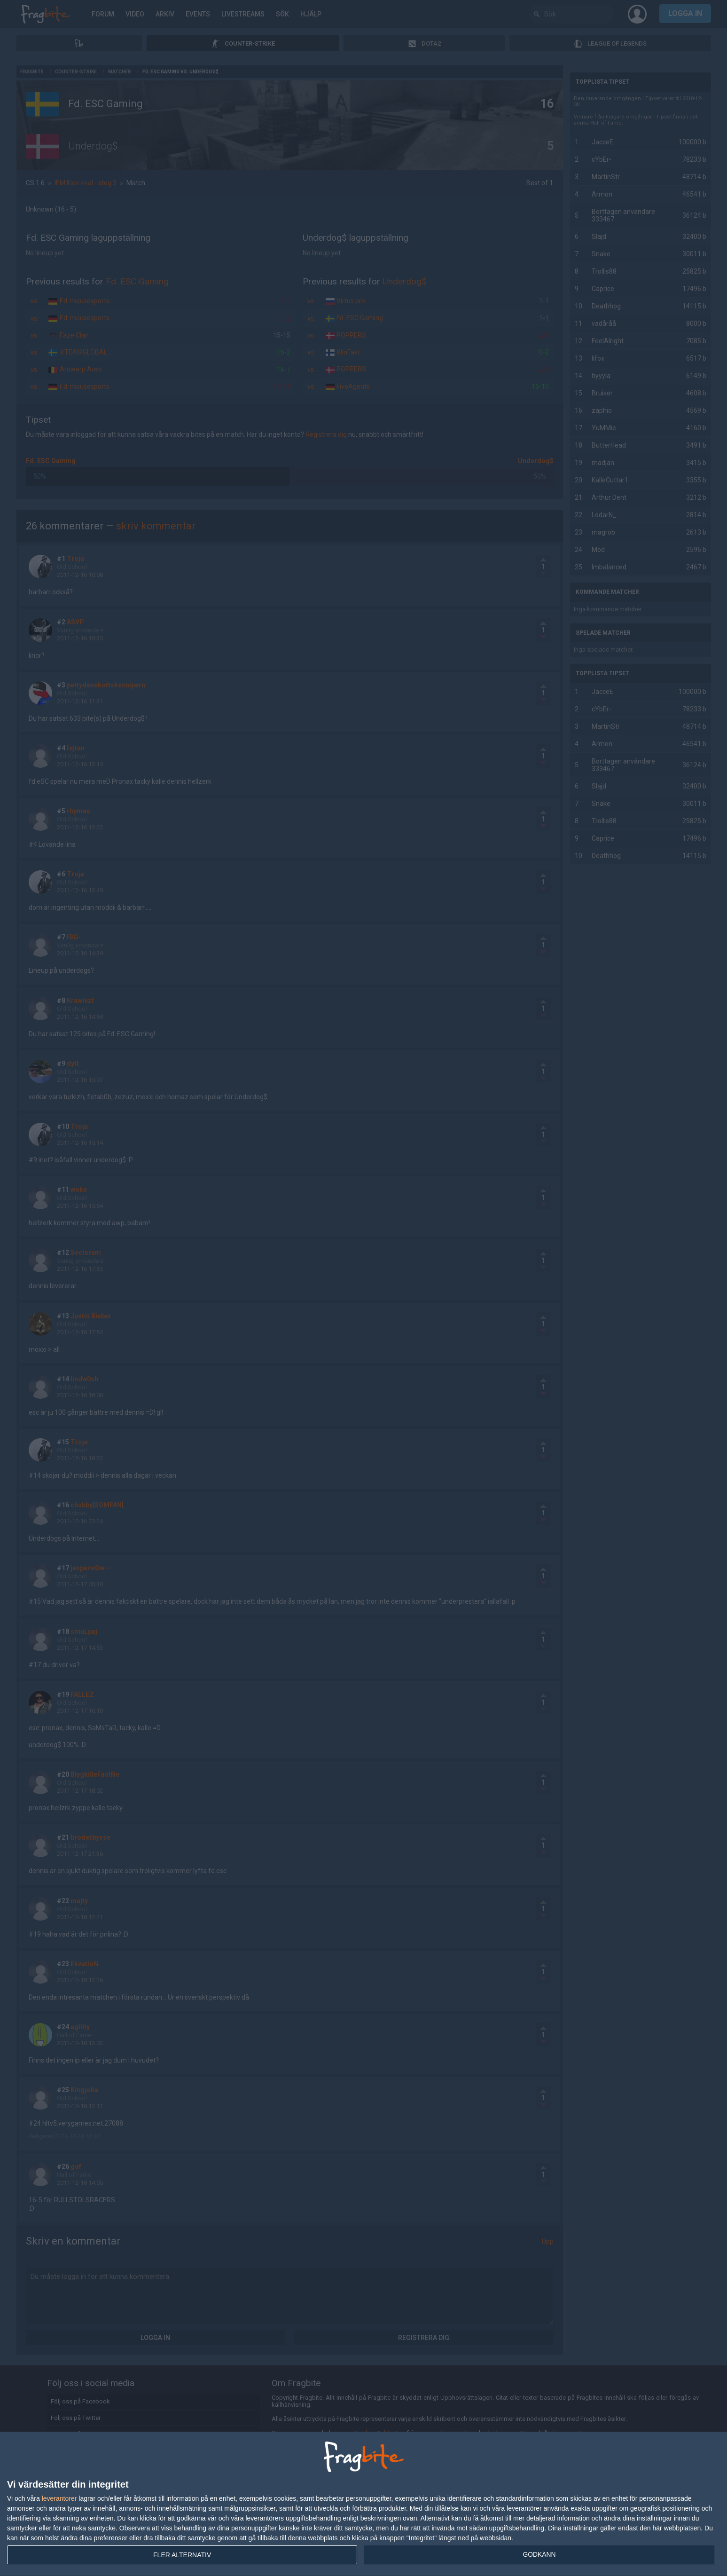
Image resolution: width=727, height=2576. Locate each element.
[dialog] (363, 2504)
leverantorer (59, 2498)
